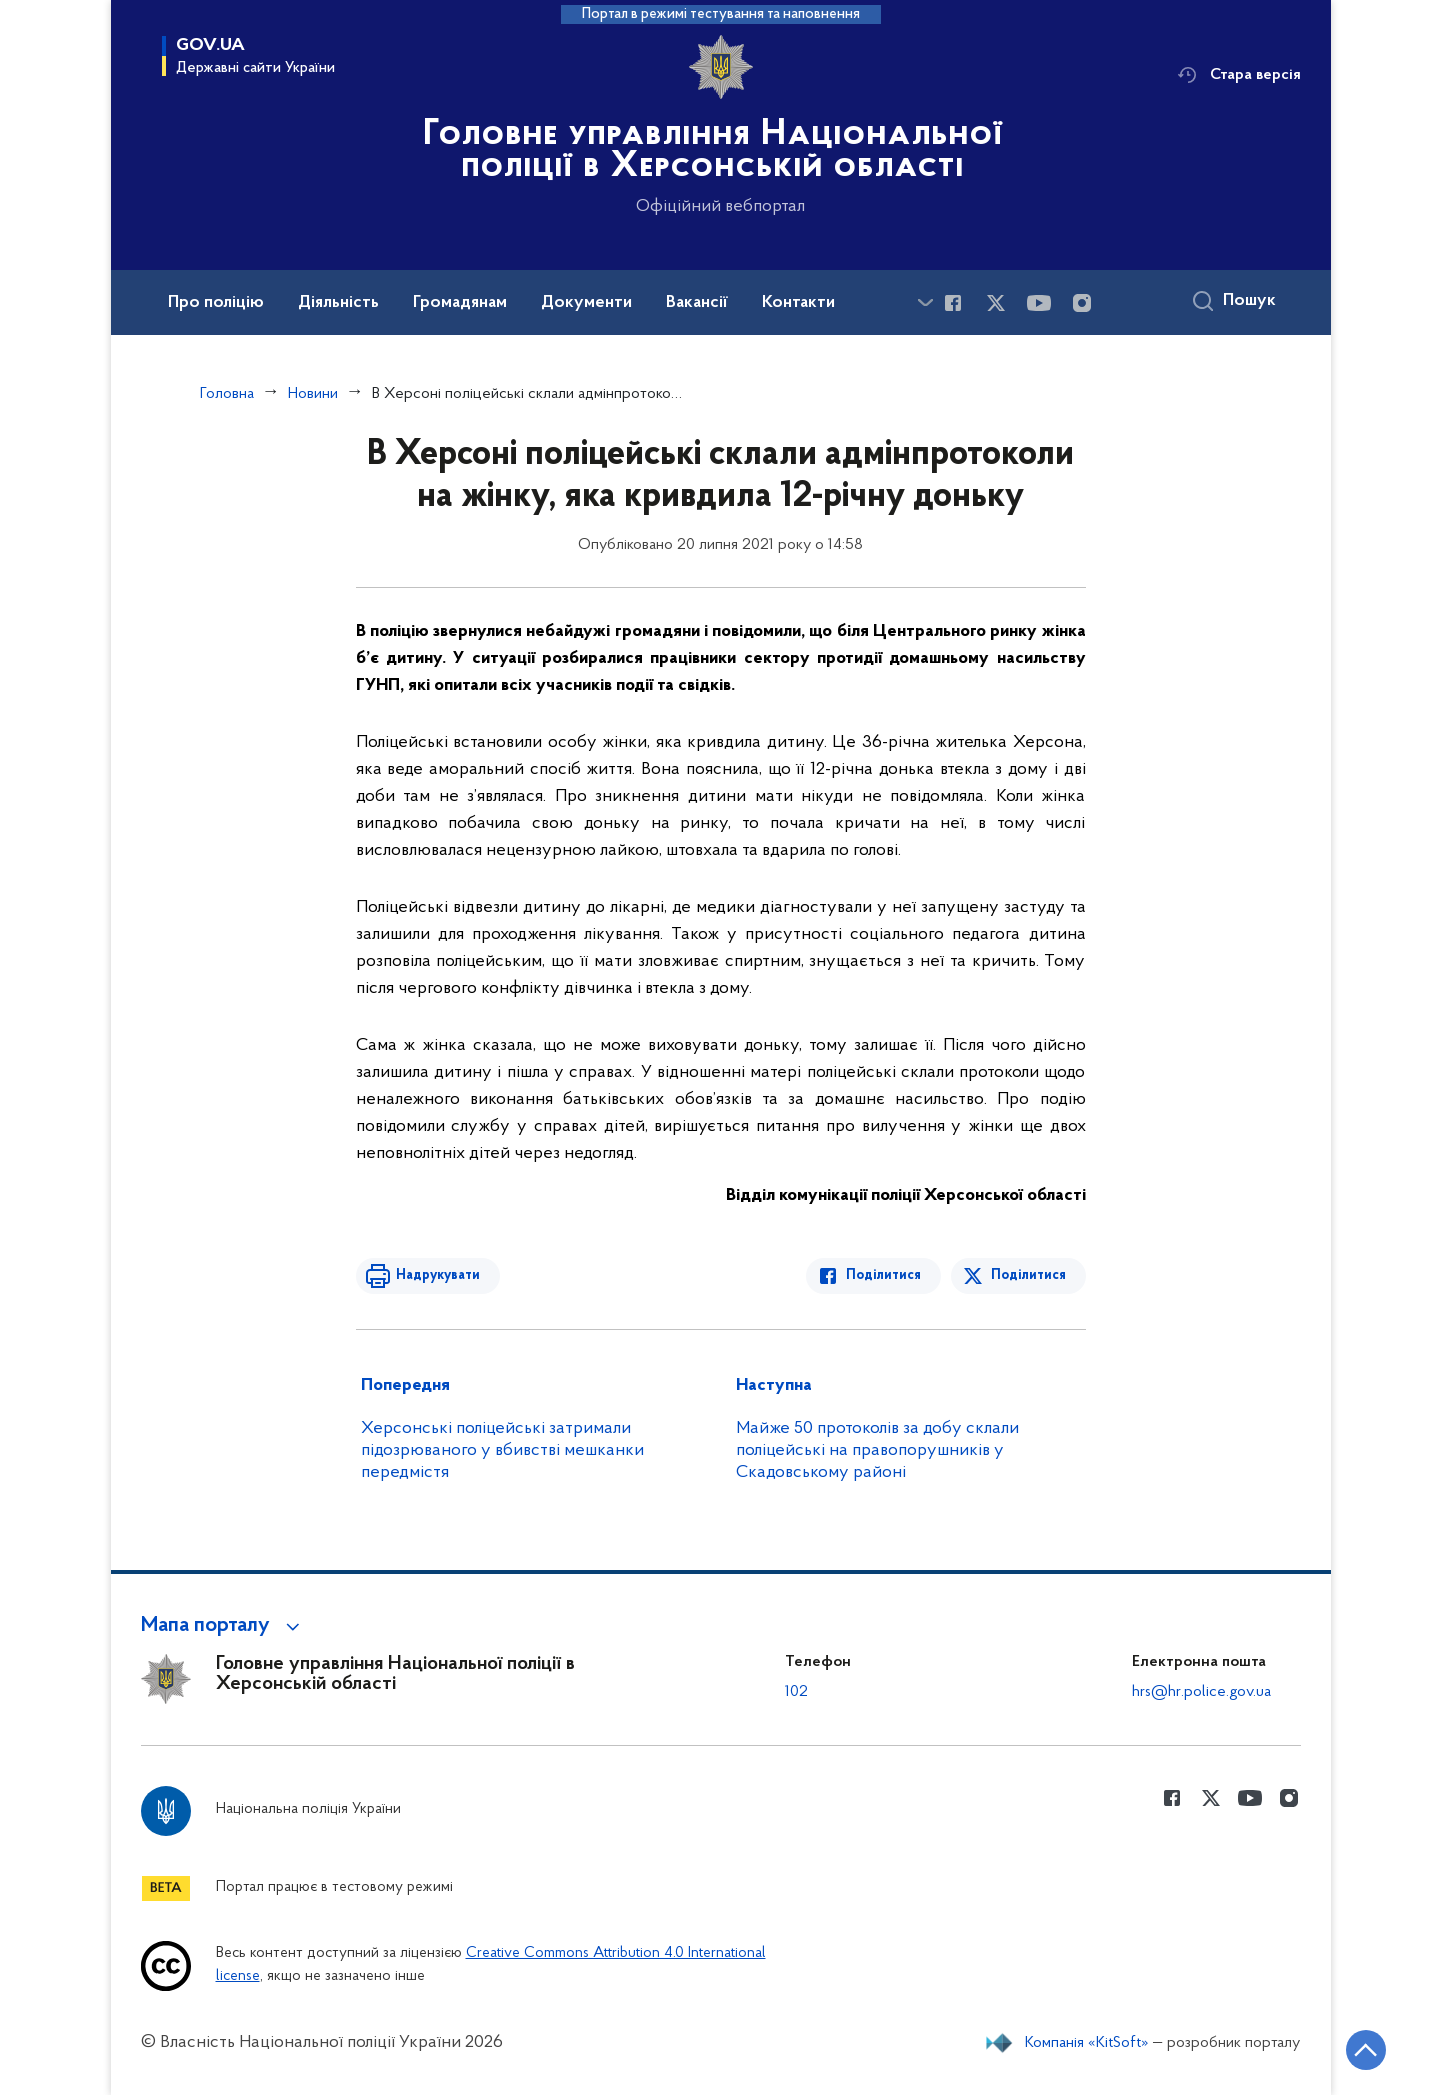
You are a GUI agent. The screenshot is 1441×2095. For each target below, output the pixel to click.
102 (796, 1692)
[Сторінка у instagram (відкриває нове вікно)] (1082, 303)
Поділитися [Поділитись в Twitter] (1028, 1275)
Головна (227, 394)
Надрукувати (438, 1275)
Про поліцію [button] (216, 303)
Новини (313, 394)
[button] (223, 1626)
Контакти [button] (798, 303)
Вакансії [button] (697, 303)
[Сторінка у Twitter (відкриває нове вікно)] (996, 303)
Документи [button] (586, 303)
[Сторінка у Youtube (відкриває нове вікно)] (1039, 303)
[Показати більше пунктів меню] (926, 302)
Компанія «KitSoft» (1087, 2043)
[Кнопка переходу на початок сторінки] (1366, 2050)
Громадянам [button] (460, 303)
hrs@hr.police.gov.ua (1201, 1692)
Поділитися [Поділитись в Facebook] (883, 1275)
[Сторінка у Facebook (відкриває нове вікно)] (953, 303)
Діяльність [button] (338, 303)
